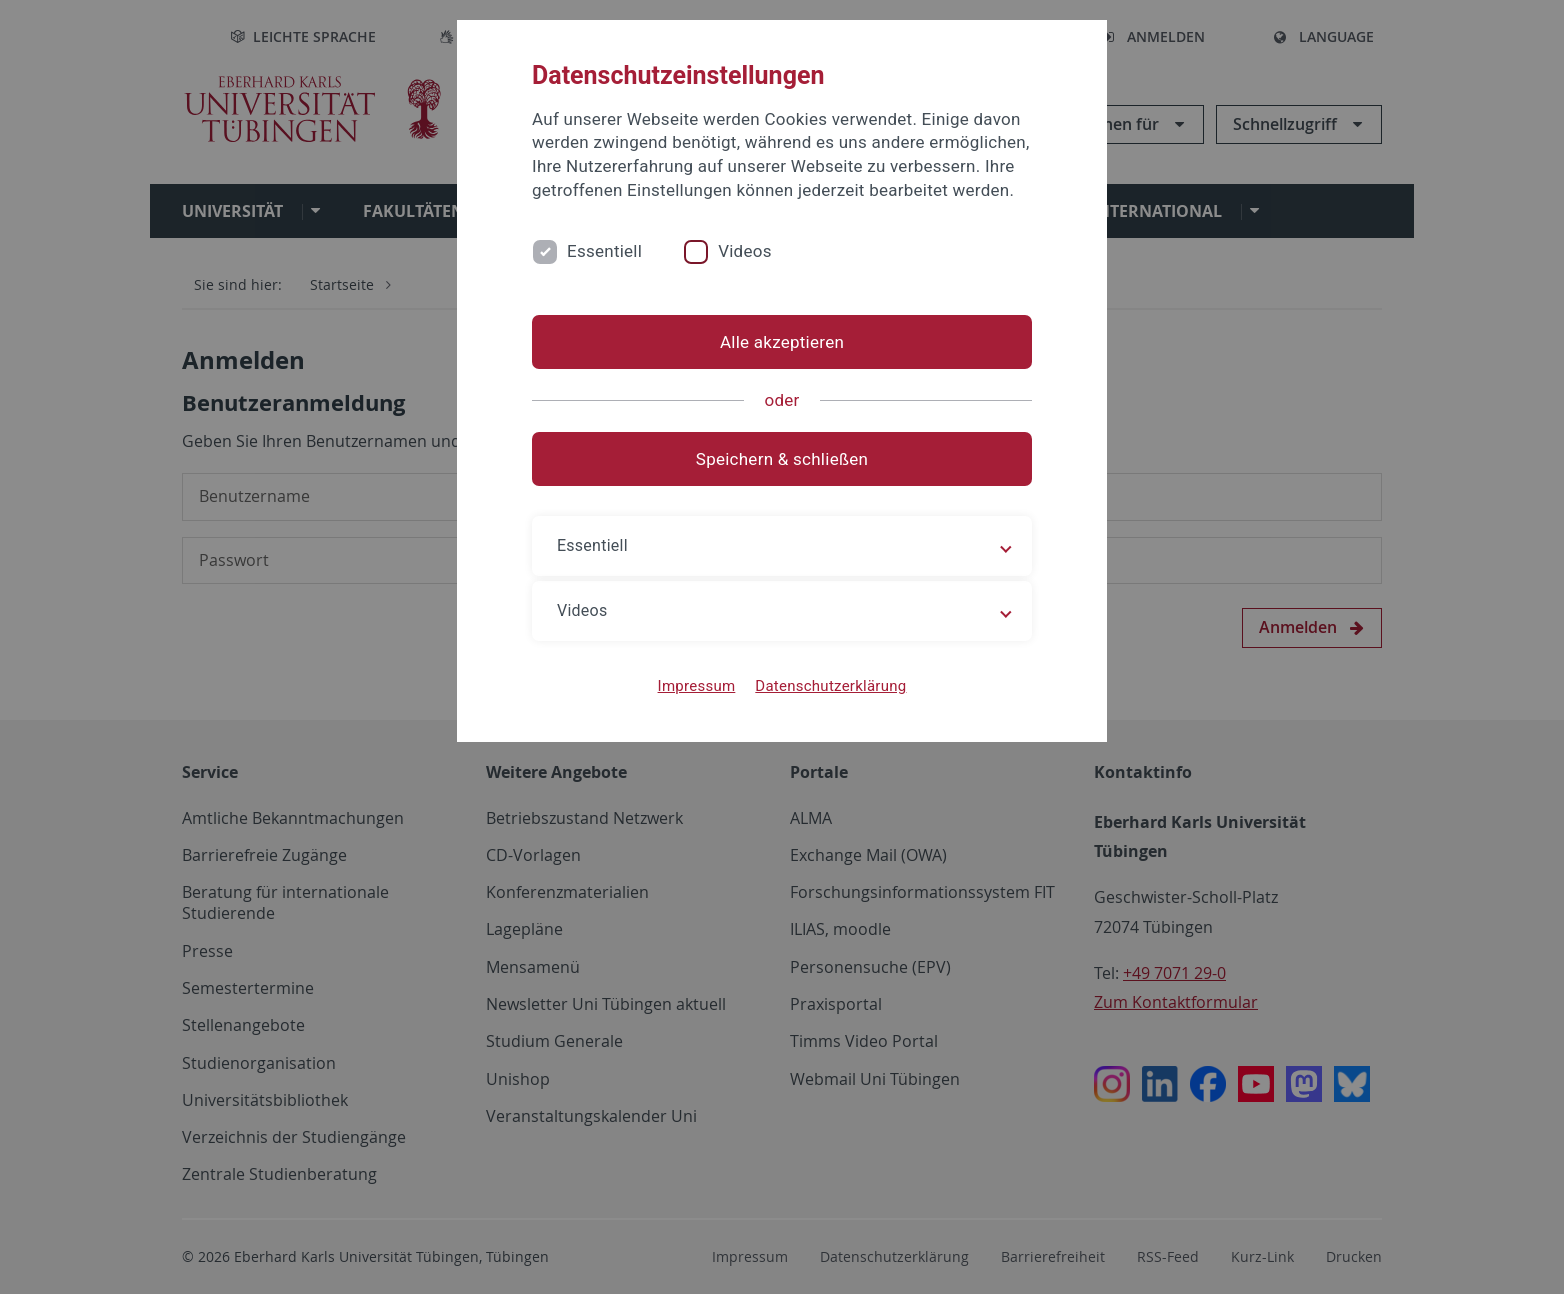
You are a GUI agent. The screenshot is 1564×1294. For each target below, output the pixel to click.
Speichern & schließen (782, 459)
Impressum (697, 686)
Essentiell (604, 251)
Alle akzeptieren (782, 342)
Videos (745, 251)
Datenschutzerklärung (830, 686)
